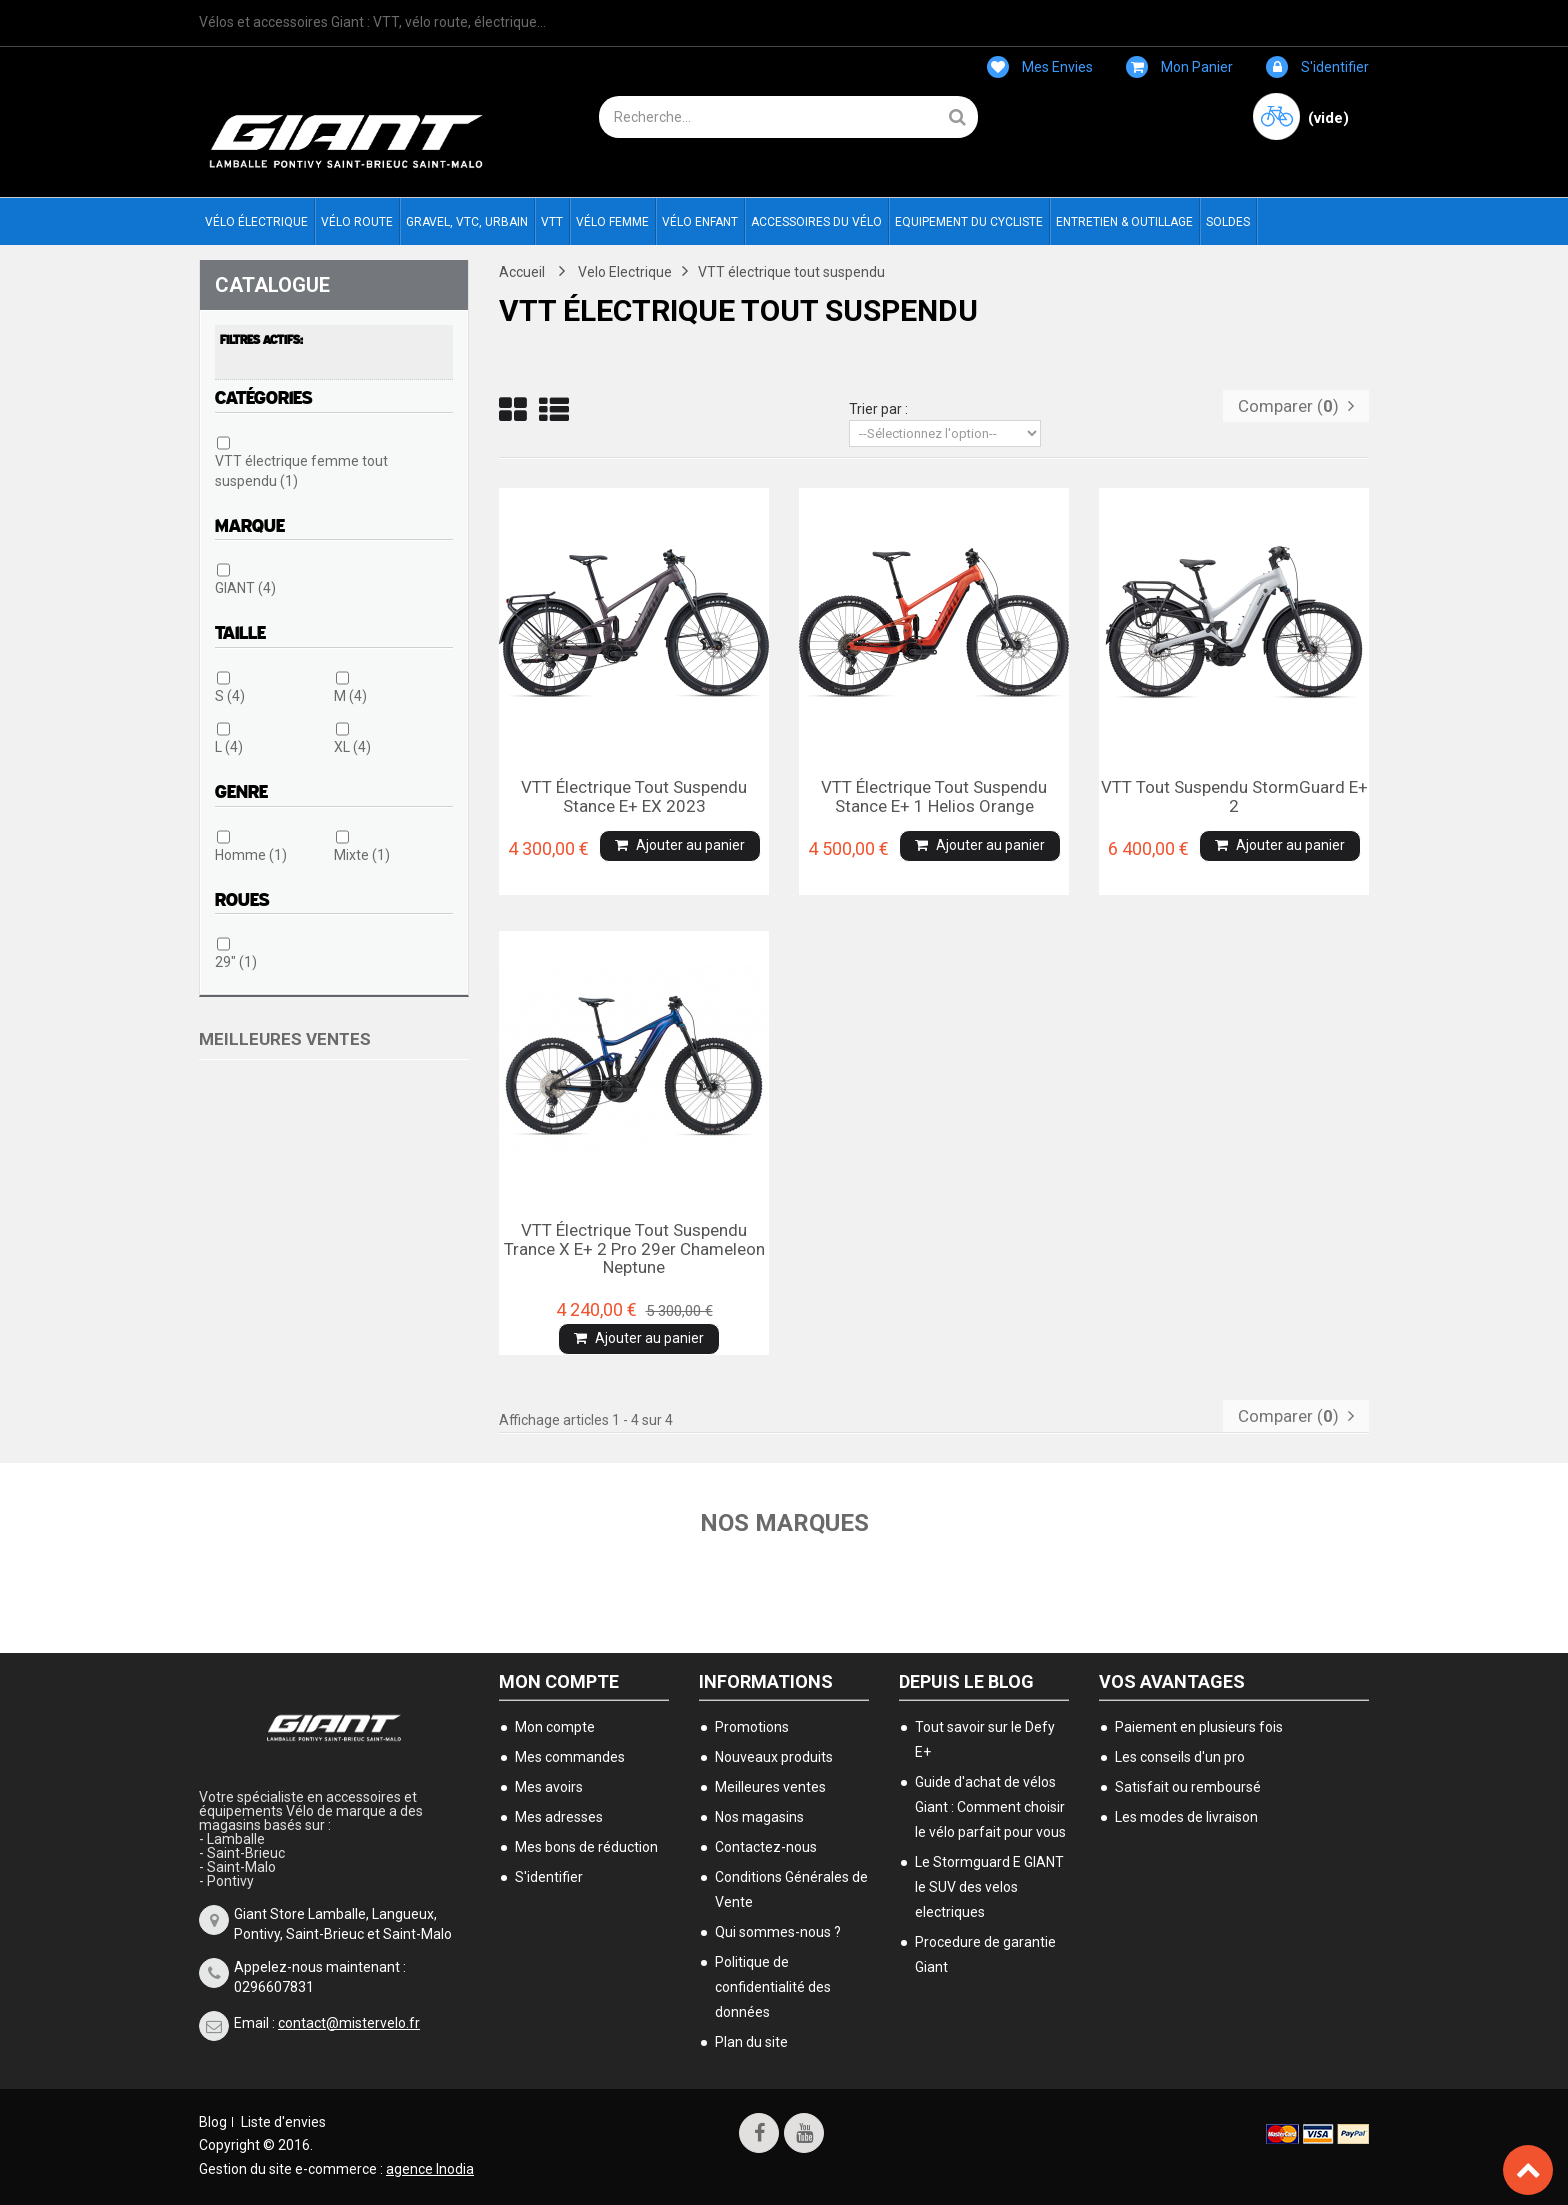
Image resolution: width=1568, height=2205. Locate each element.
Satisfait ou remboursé (1188, 1787)
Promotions (752, 1727)
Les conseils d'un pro (1180, 1757)
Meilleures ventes (285, 1039)
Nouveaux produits (774, 1757)
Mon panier (1179, 67)
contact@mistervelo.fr (349, 2023)
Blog (213, 2122)
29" (236, 962)
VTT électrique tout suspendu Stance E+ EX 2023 (634, 796)
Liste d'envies (283, 2122)
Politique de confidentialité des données (773, 1987)
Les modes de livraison (1186, 1817)
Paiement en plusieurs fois (1199, 1727)
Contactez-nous (766, 1847)
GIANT (245, 588)
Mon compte (559, 1681)
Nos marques (784, 1523)
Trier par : (878, 409)
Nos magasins (759, 1817)
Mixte (362, 855)
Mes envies (1040, 67)
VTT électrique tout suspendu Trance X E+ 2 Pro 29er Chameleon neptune (634, 1248)
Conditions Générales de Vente (791, 1889)
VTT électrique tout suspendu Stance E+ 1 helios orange (934, 796)
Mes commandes (570, 1757)
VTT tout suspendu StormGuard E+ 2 (1234, 796)
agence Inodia (430, 2169)
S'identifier (1317, 67)
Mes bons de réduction (586, 1847)
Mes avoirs (549, 1787)
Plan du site (751, 2042)
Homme (251, 855)
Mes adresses (559, 1817)
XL (352, 747)
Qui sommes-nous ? (778, 1932)
